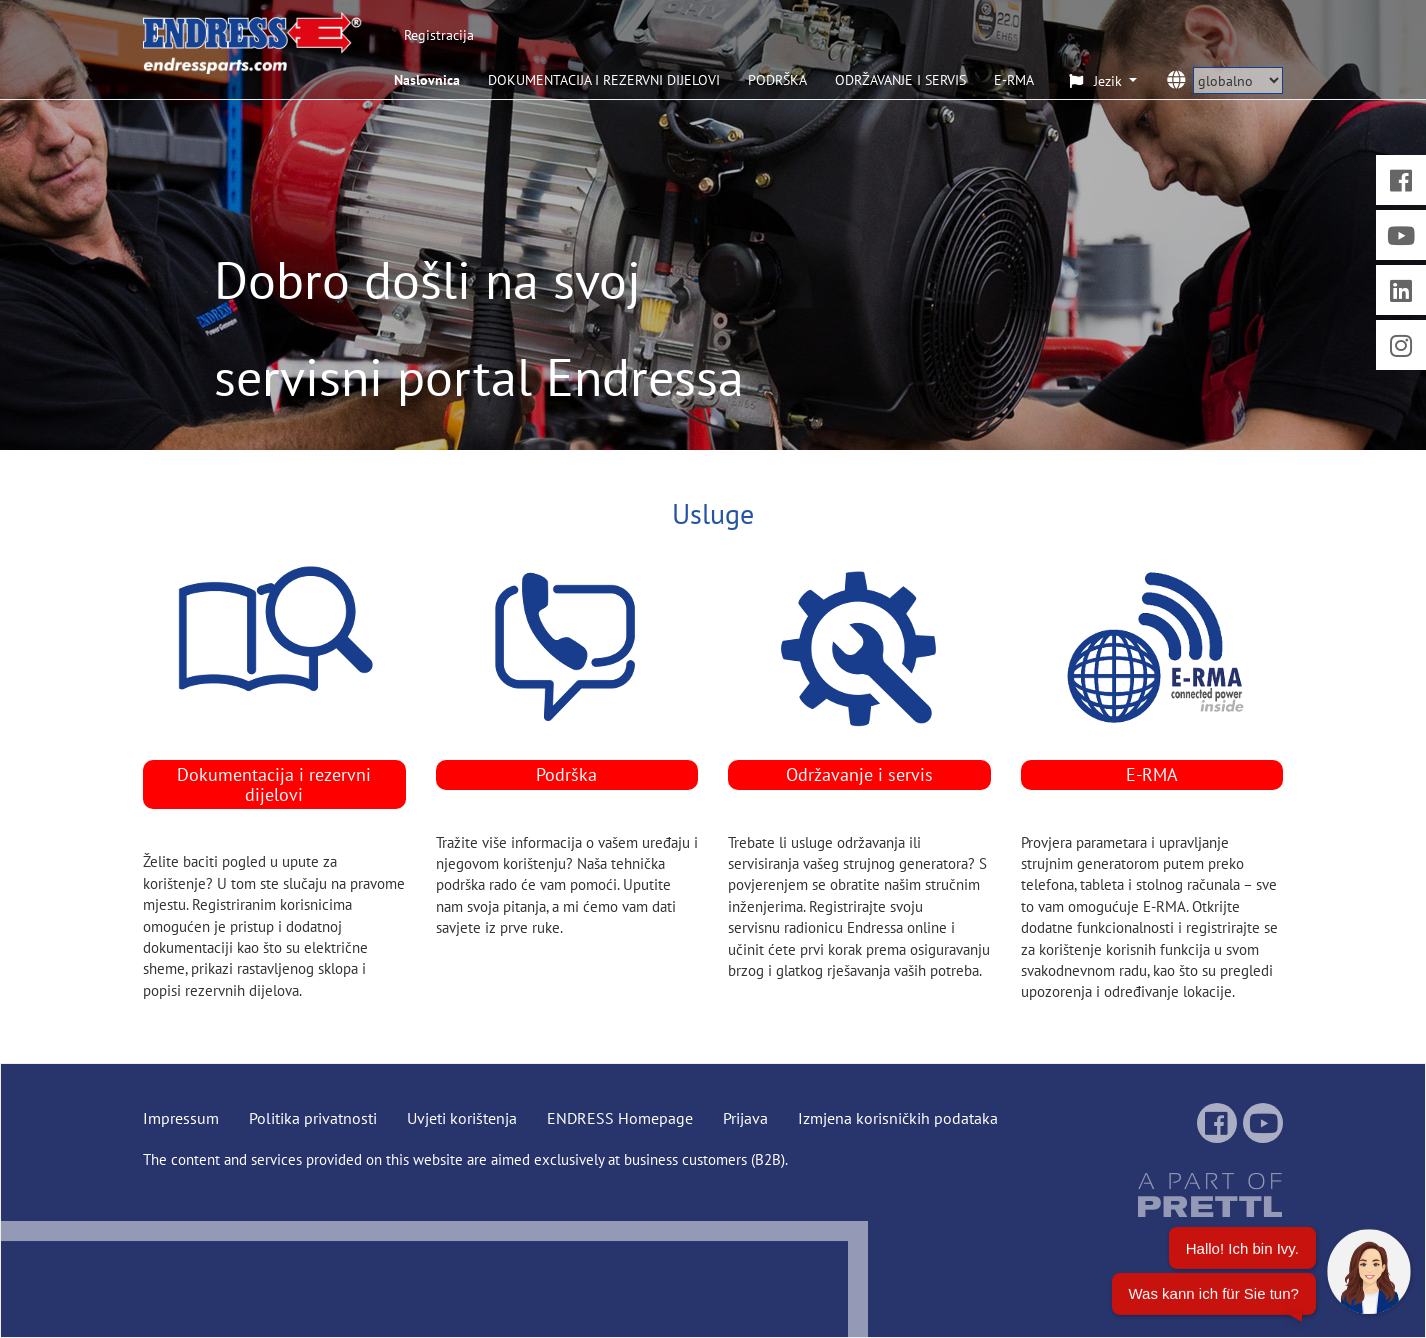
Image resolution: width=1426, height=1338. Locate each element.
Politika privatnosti (313, 1118)
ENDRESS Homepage (620, 1118)
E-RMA (1014, 80)
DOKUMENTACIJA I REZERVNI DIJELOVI (604, 80)
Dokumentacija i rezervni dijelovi (274, 784)
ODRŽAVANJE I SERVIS (900, 80)
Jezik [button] (1097, 81)
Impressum (181, 1118)
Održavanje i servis (859, 774)
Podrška (566, 774)
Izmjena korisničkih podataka (898, 1118)
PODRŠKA (777, 80)
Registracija (439, 35)
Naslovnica (427, 80)
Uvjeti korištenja (462, 1118)
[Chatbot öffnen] (1261, 1279)
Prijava (745, 1118)
